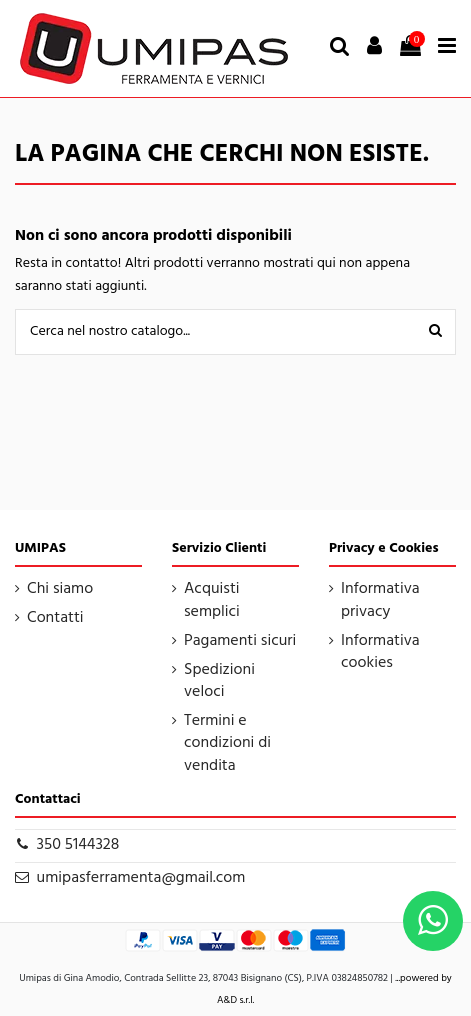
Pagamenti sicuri (240, 641)
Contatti (55, 618)
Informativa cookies (380, 652)
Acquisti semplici (212, 600)
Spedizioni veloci (219, 681)
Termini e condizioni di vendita (227, 743)
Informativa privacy (380, 600)
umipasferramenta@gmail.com (141, 878)
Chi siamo (60, 589)
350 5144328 (78, 845)
